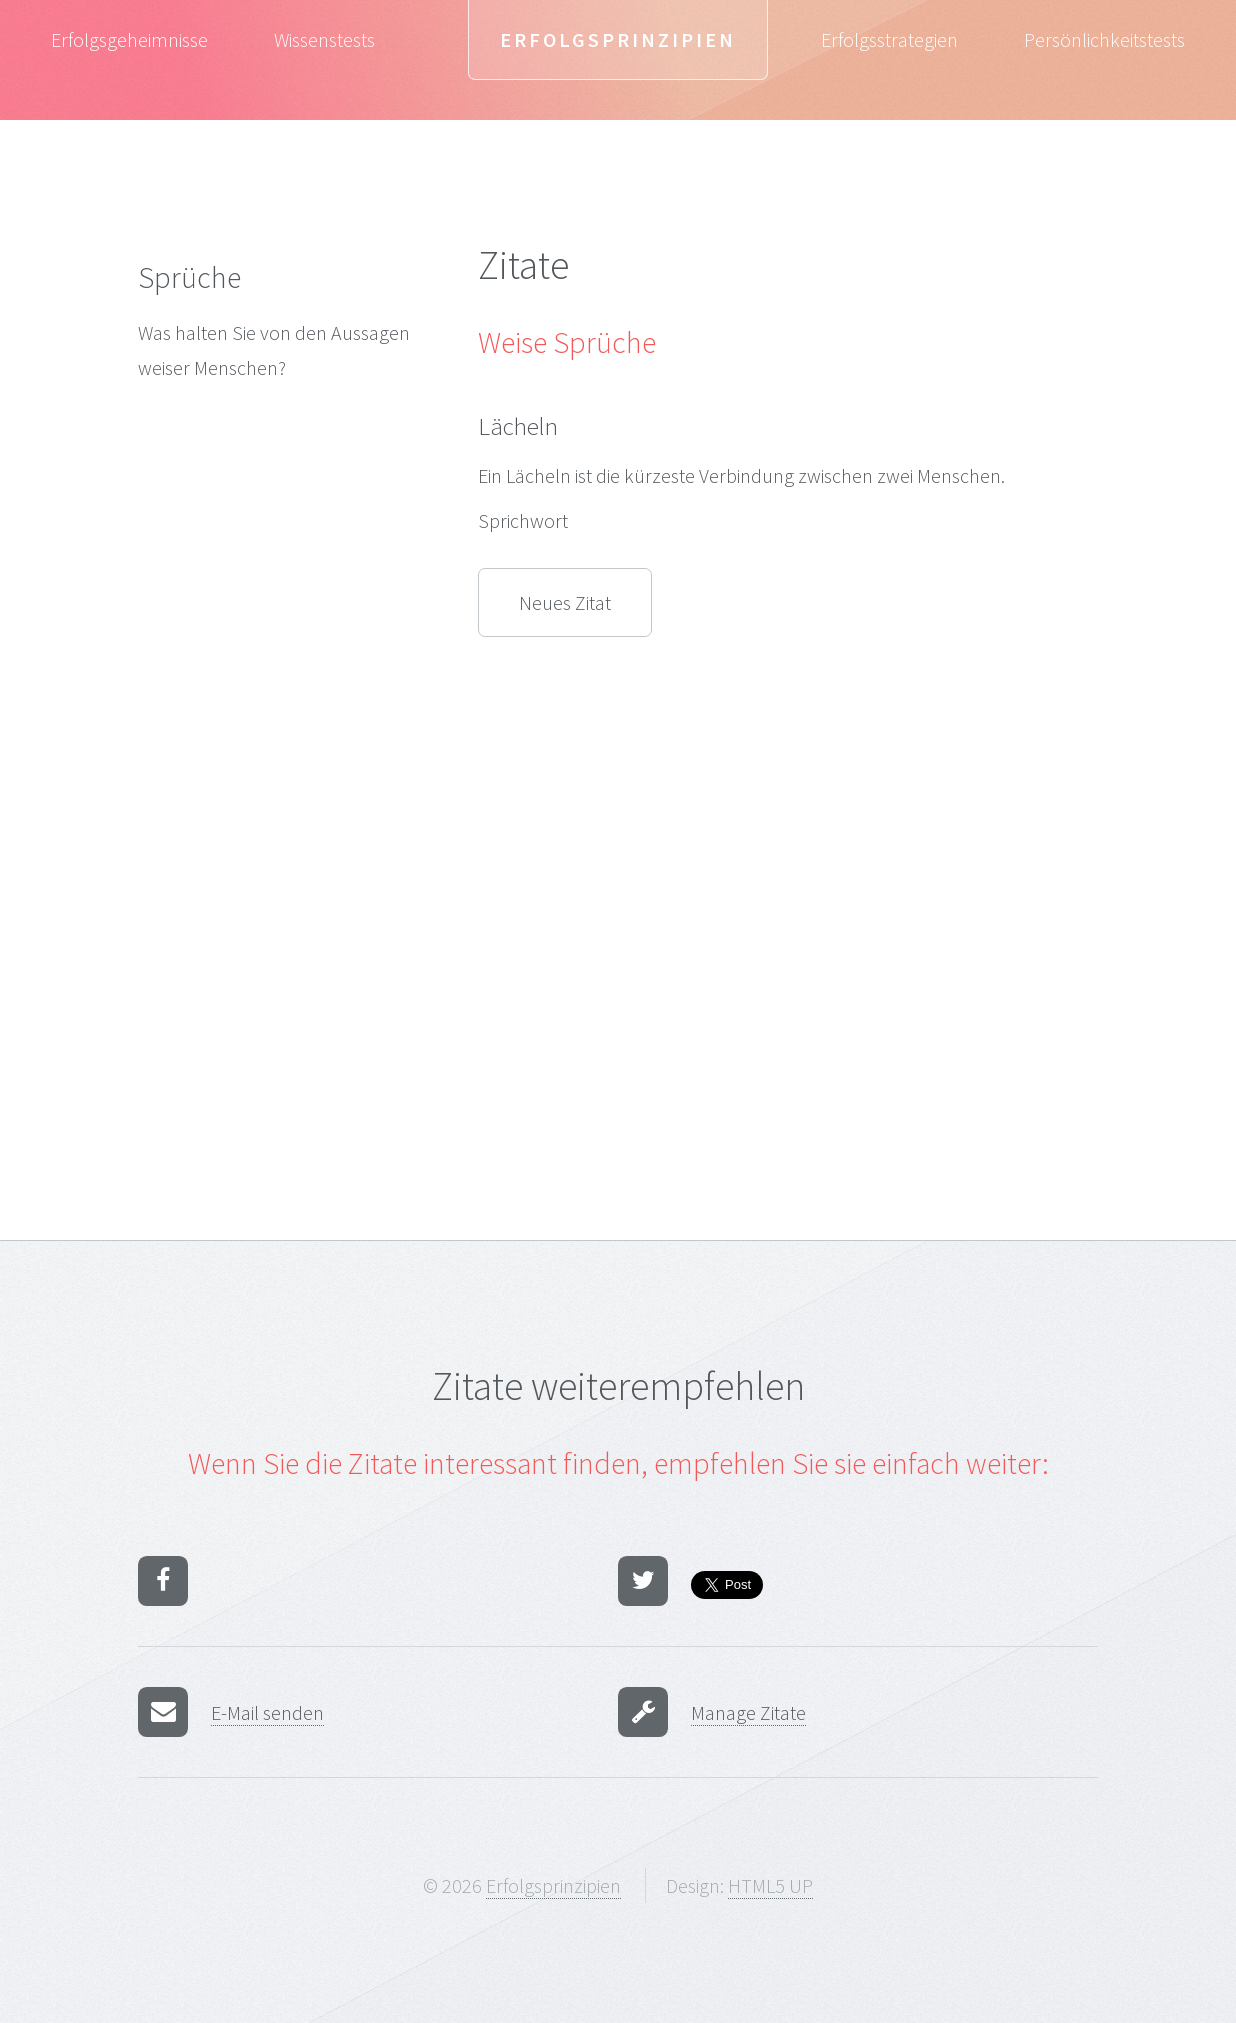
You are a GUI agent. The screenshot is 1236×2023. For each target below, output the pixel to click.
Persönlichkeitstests (1104, 39)
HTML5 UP (770, 1885)
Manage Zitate (748, 1712)
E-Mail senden (267, 1712)
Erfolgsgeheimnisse (129, 39)
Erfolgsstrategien (889, 39)
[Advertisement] (278, 730)
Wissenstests (324, 39)
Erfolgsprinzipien (618, 39)
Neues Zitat (565, 602)
